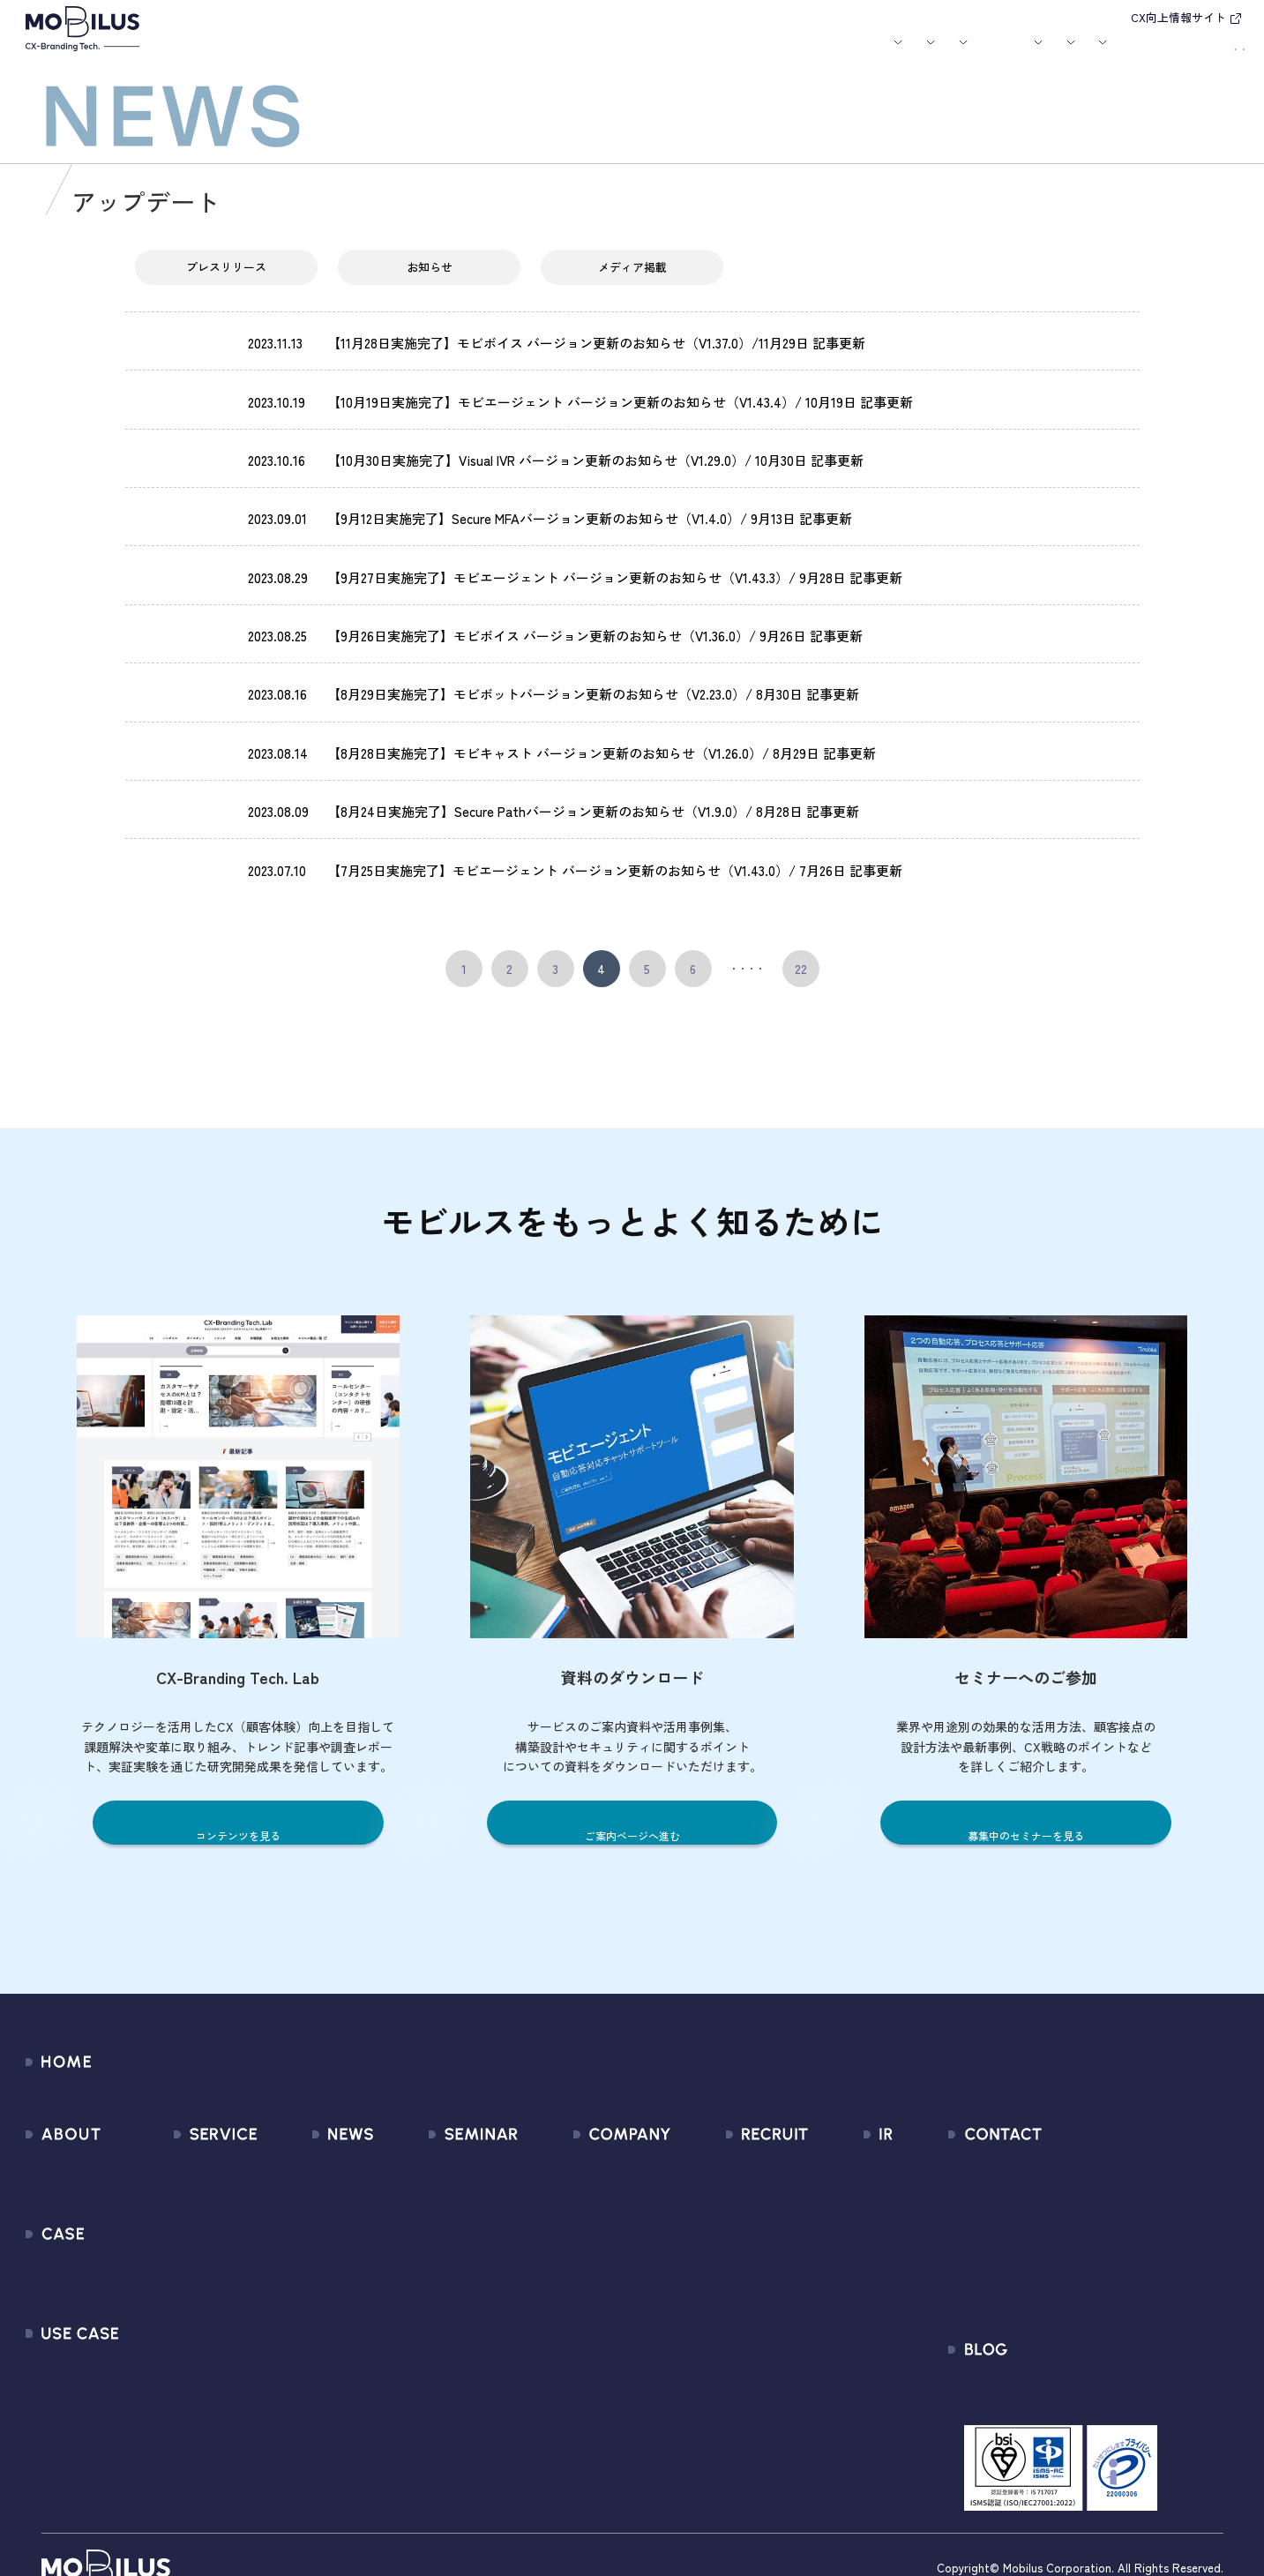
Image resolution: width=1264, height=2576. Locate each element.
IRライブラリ (844, 2164)
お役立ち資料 (771, 54)
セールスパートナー (582, 2196)
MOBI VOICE (185, 2291)
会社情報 (549, 2132)
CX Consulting (192, 2164)
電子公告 (832, 2355)
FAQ (818, 2259)
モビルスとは (310, 54)
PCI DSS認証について (586, 2323)
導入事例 (460, 54)
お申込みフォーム (1057, 2164)
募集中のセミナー (444, 2132)
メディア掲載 (632, 281)
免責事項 (832, 2323)
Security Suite (192, 2387)
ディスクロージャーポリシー (892, 2291)
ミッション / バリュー (589, 2228)
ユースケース (550, 54)
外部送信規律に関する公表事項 (1096, 2259)
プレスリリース (226, 281)
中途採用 (733, 2164)
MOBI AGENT (188, 2228)
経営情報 (832, 2132)
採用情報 (921, 54)
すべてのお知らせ (313, 2132)
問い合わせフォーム (1063, 2132)
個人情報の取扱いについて (602, 2259)
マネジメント (562, 2164)
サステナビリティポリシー (602, 2355)
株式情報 (832, 2196)
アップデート (184, 353)
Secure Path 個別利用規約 (1081, 2228)
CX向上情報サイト (1178, 17)
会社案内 (843, 54)
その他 (280, 2228)
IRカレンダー (844, 2228)
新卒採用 (733, 2132)
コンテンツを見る (238, 1801)
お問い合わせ (1104, 51)
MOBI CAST (184, 2323)
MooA (167, 2196)
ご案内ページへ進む (632, 1801)
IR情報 (992, 54)
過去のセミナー (438, 2164)
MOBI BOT (180, 2259)
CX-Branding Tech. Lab (1071, 2362)
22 (801, 947)
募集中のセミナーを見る (1026, 1801)
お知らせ (639, 54)
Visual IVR (178, 2355)
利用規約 (1030, 2196)
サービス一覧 (189, 2132)
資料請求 (1205, 51)
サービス (382, 54)
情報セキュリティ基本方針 (602, 2291)
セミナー (699, 54)
